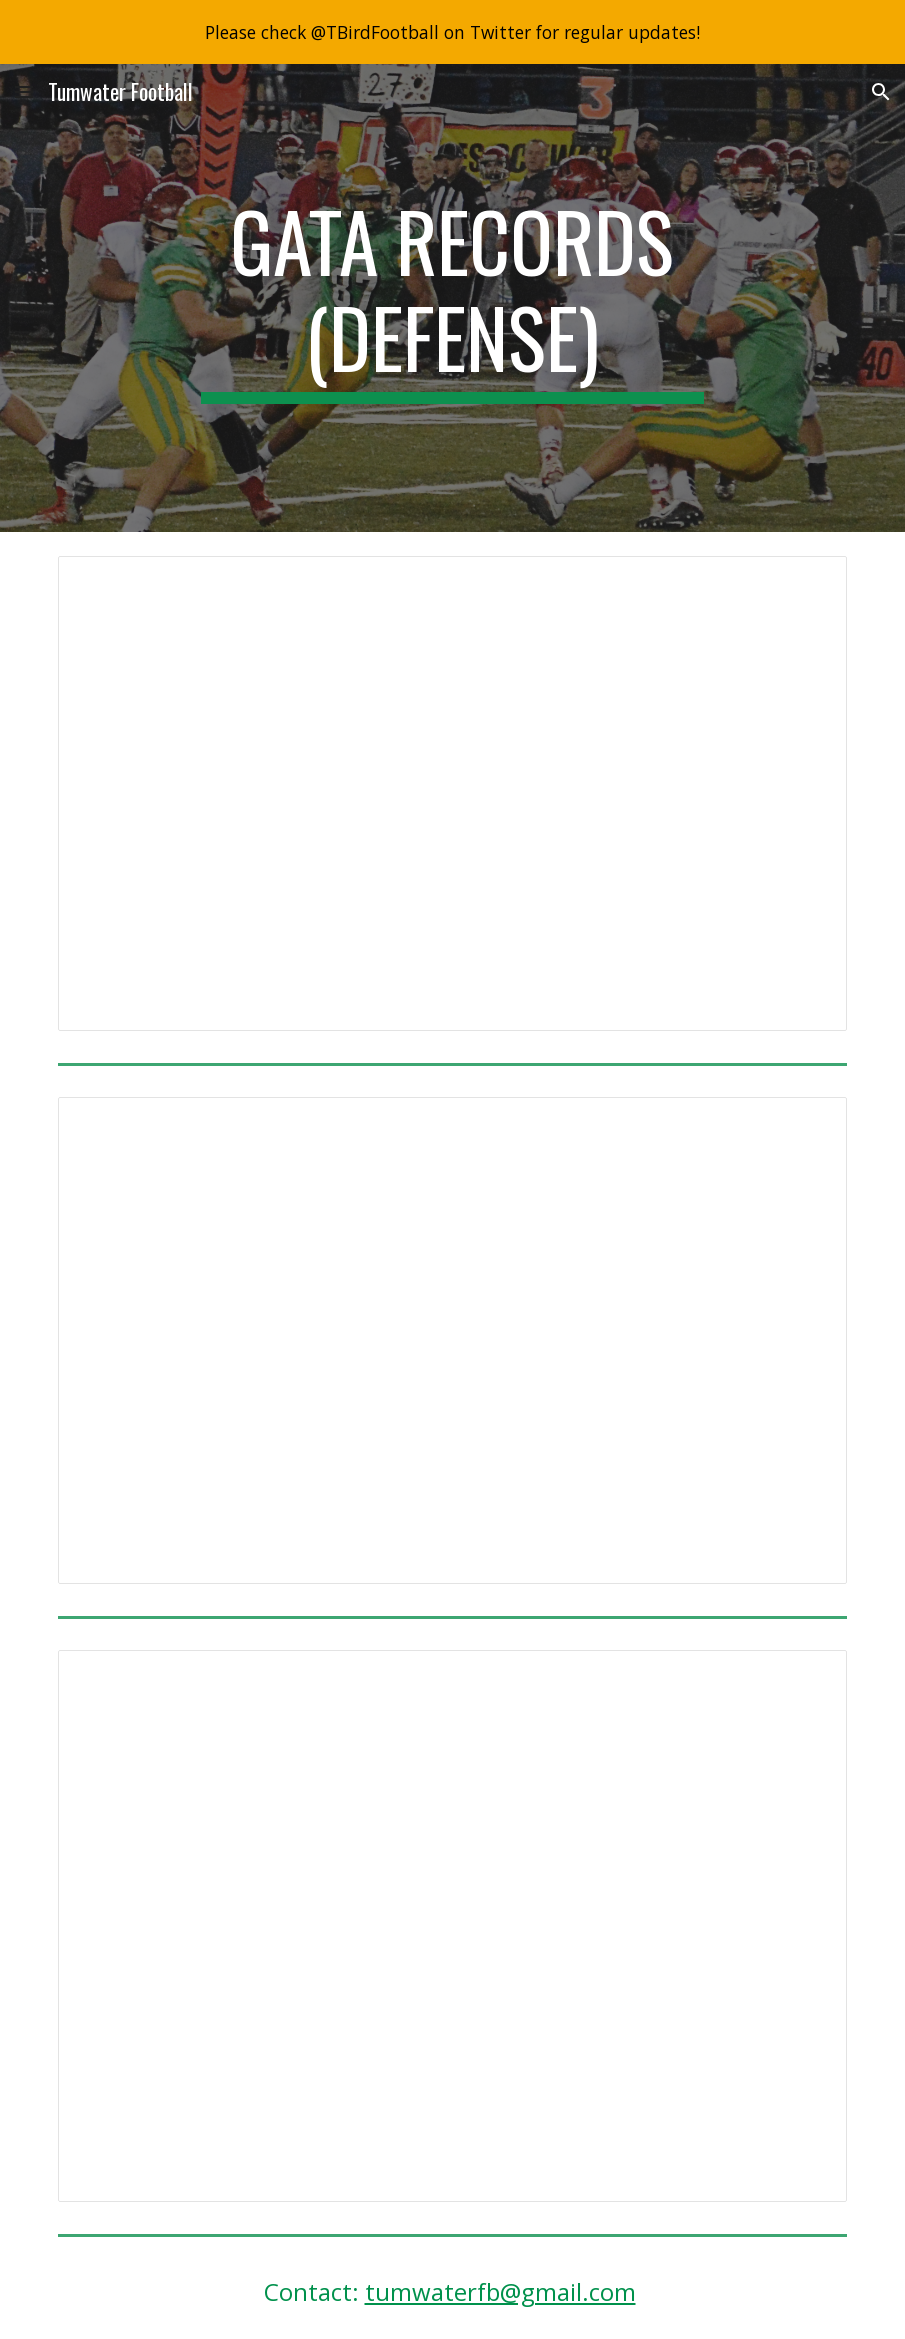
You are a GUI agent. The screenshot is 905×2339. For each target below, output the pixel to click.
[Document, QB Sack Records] (452, 1340)
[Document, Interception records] (452, 793)
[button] (24, 91)
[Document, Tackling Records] (452, 1926)
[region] (452, 32)
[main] (452, 298)
